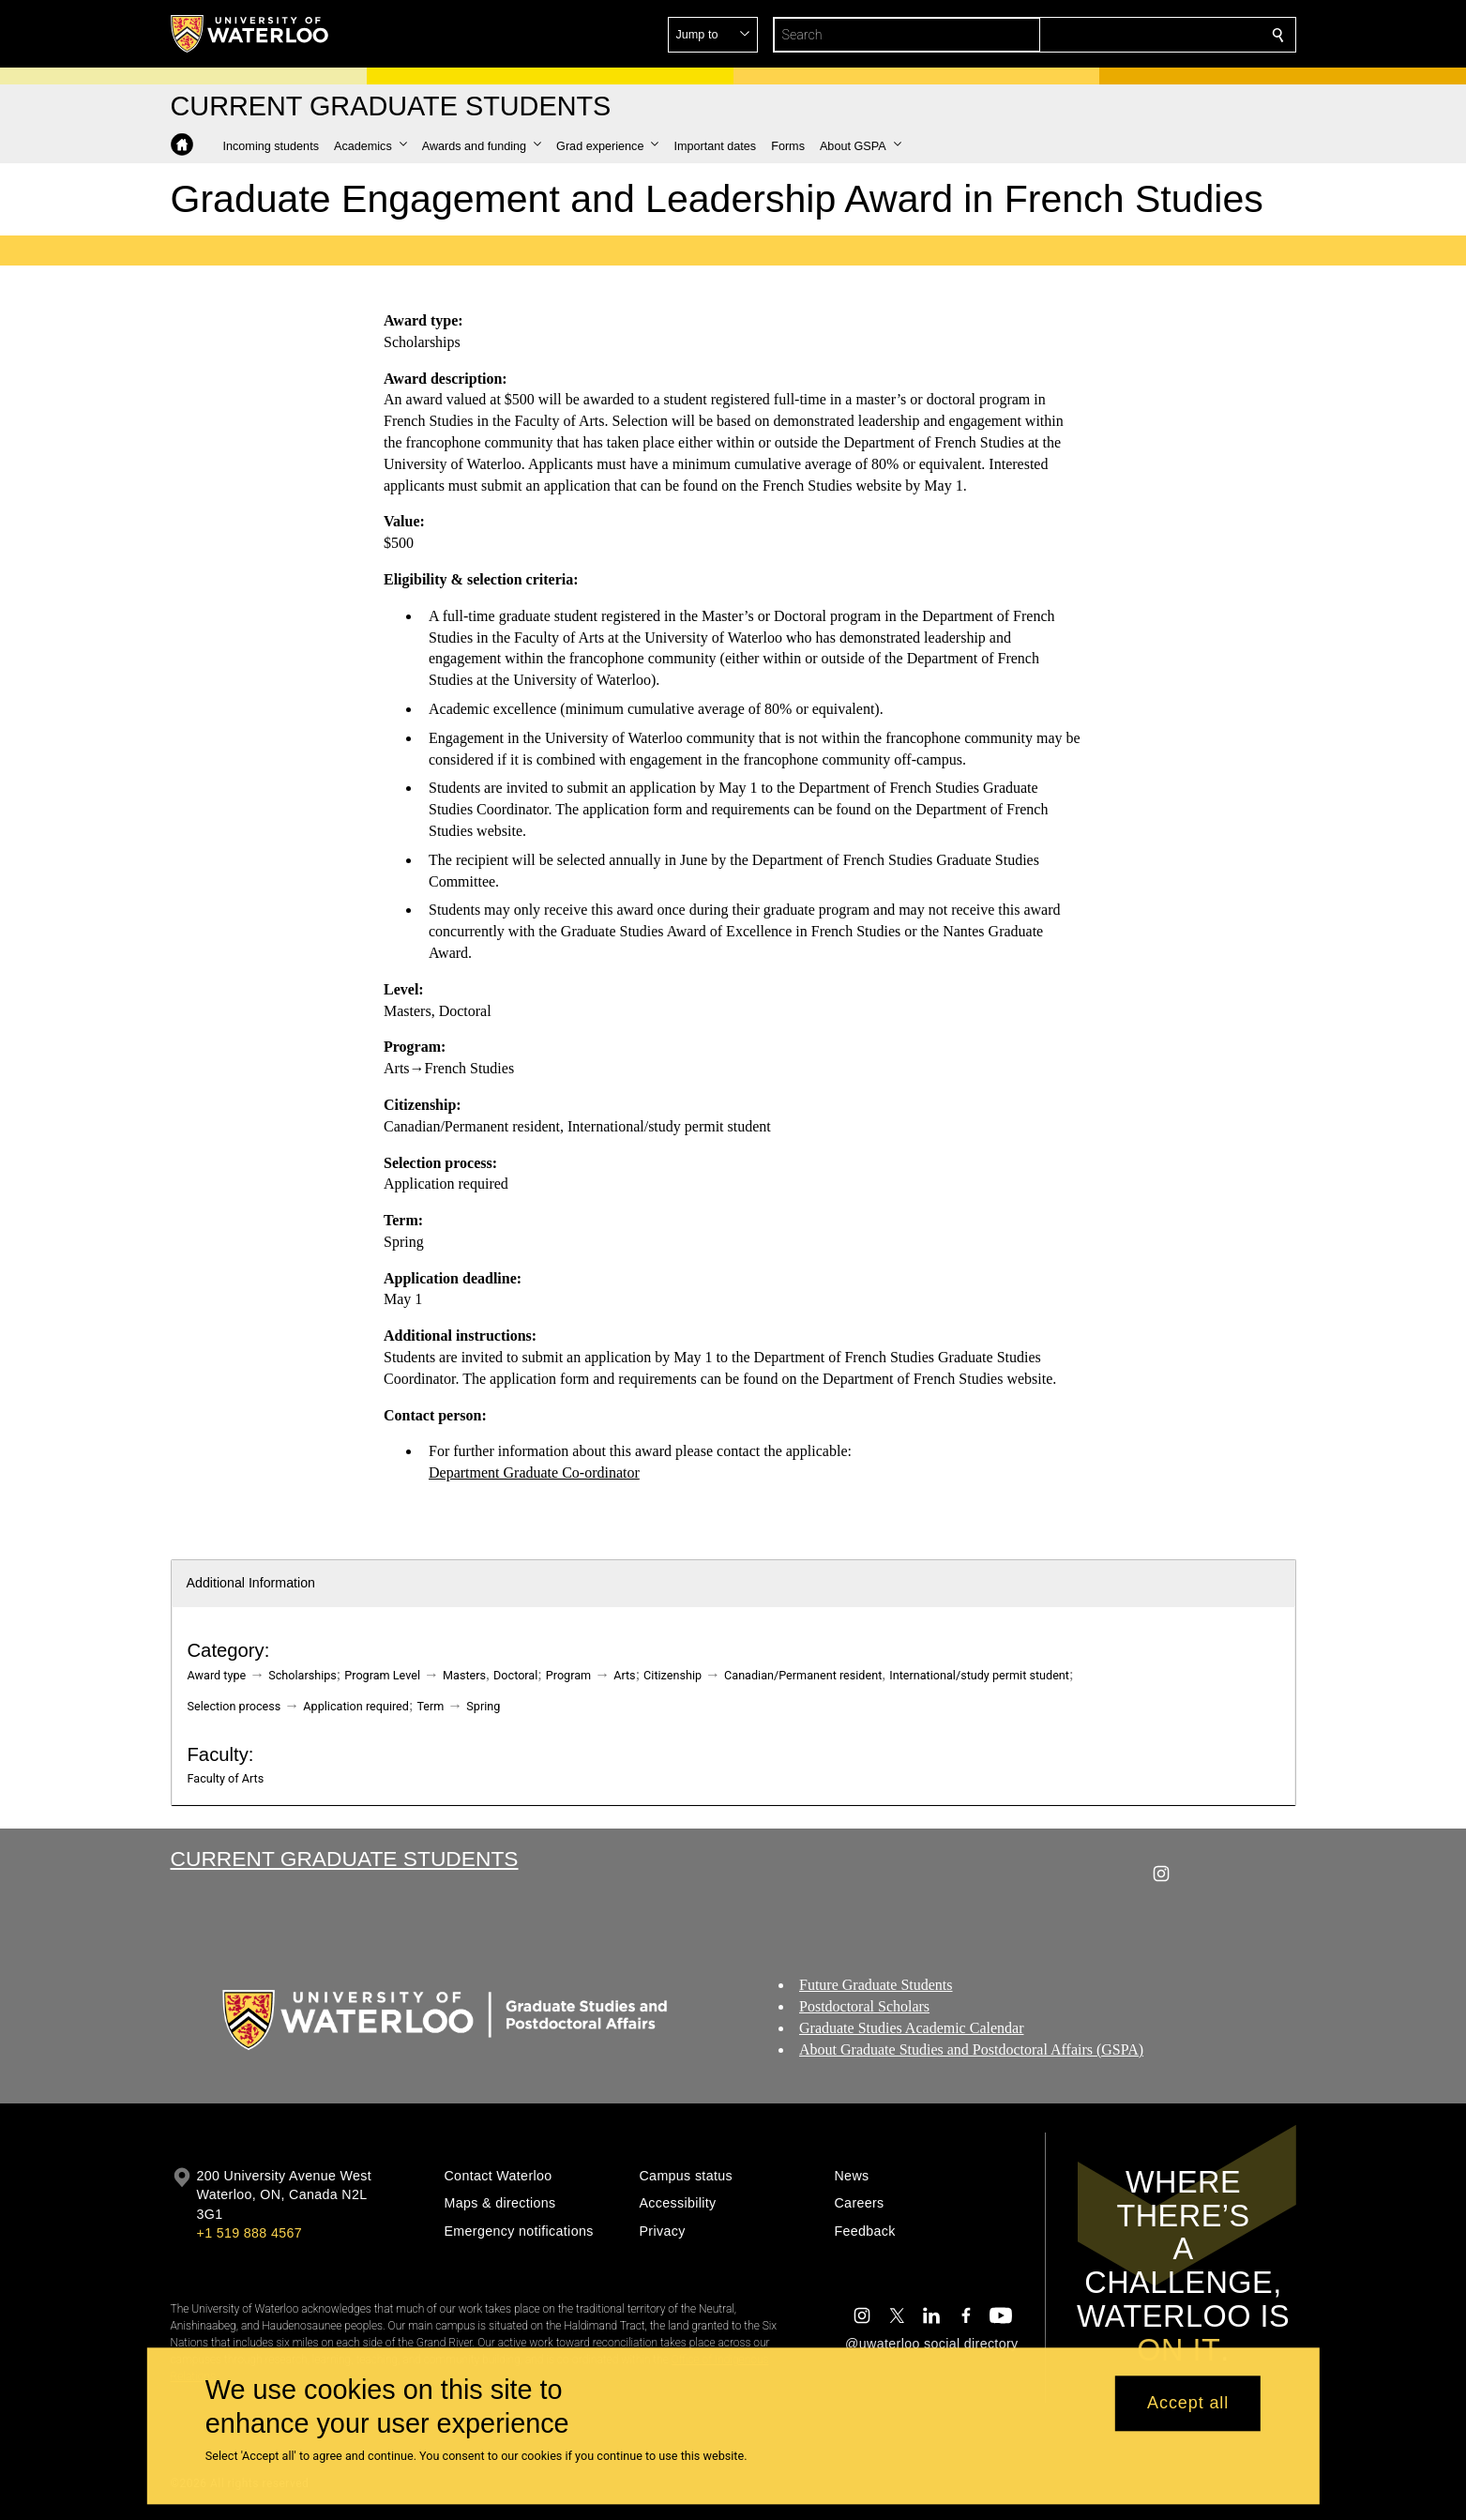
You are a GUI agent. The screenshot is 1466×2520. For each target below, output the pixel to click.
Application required (356, 1706)
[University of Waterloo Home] (250, 34)
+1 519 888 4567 (249, 2232)
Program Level (382, 1675)
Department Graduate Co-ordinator (534, 1472)
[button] (1142, 35)
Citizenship (672, 1675)
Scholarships (302, 1675)
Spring (483, 1706)
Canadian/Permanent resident (803, 1675)
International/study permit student (979, 1675)
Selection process (234, 1706)
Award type (217, 1675)
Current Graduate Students (345, 1858)
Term (430, 1706)
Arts (624, 1675)
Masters (464, 1675)
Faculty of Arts (226, 1778)
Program (568, 1675)
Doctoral (515, 1675)
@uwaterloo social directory (931, 2343)
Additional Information (251, 1582)
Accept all (1188, 2403)
